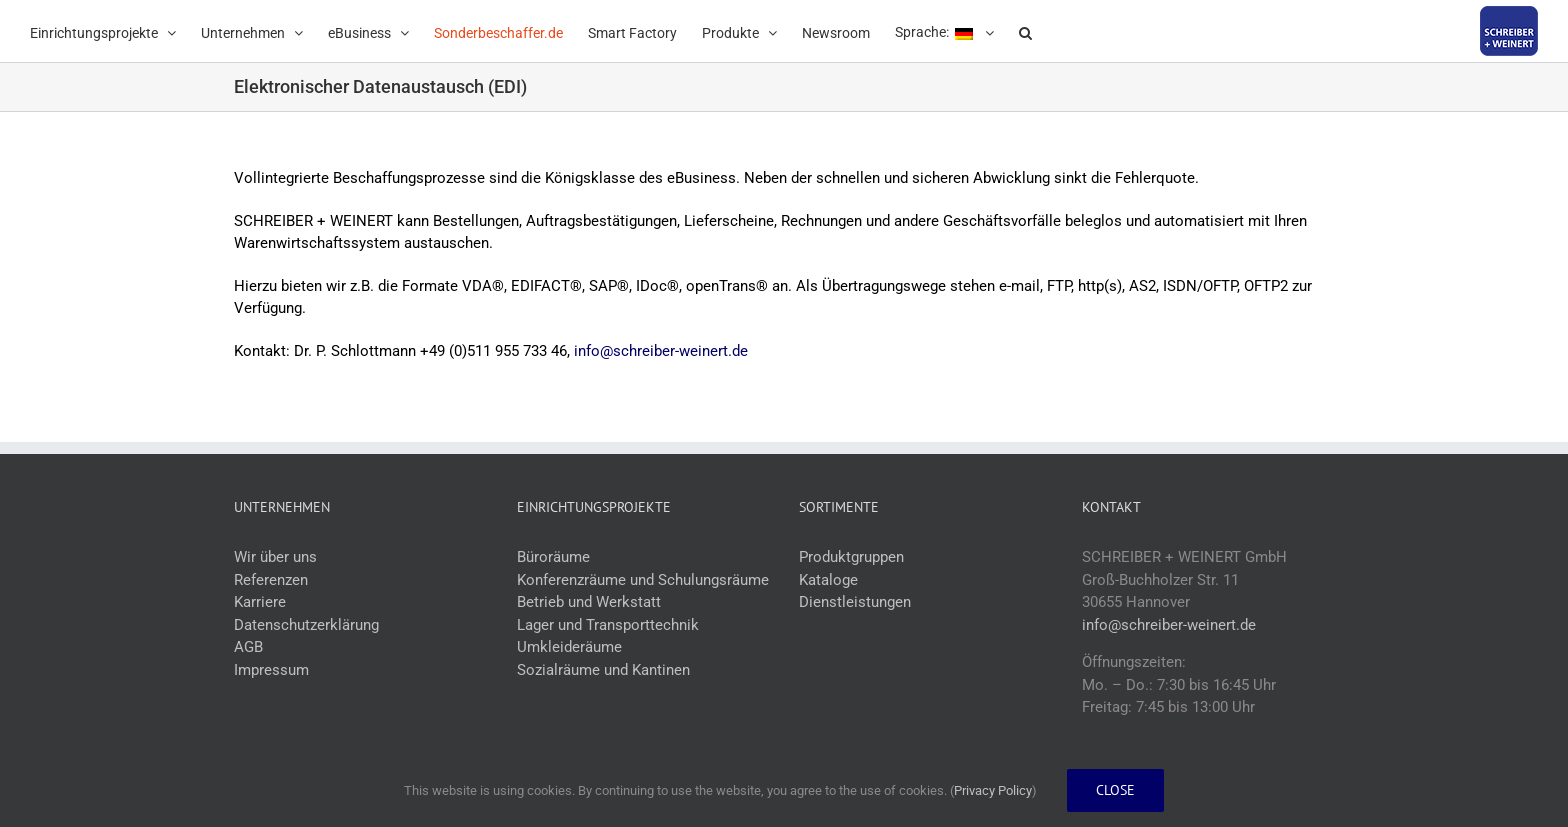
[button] (1025, 31)
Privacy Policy (993, 790)
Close (1115, 790)
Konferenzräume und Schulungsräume (643, 580)
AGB (248, 647)
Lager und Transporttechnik (608, 625)
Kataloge (828, 580)
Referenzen (271, 580)
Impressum (271, 670)
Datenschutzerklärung (306, 625)
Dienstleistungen (855, 602)
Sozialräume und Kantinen (603, 670)
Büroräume (553, 557)
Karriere (260, 602)
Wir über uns (275, 557)
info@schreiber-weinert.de (661, 351)
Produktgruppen (851, 557)
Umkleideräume (569, 647)
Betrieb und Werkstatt (589, 602)
